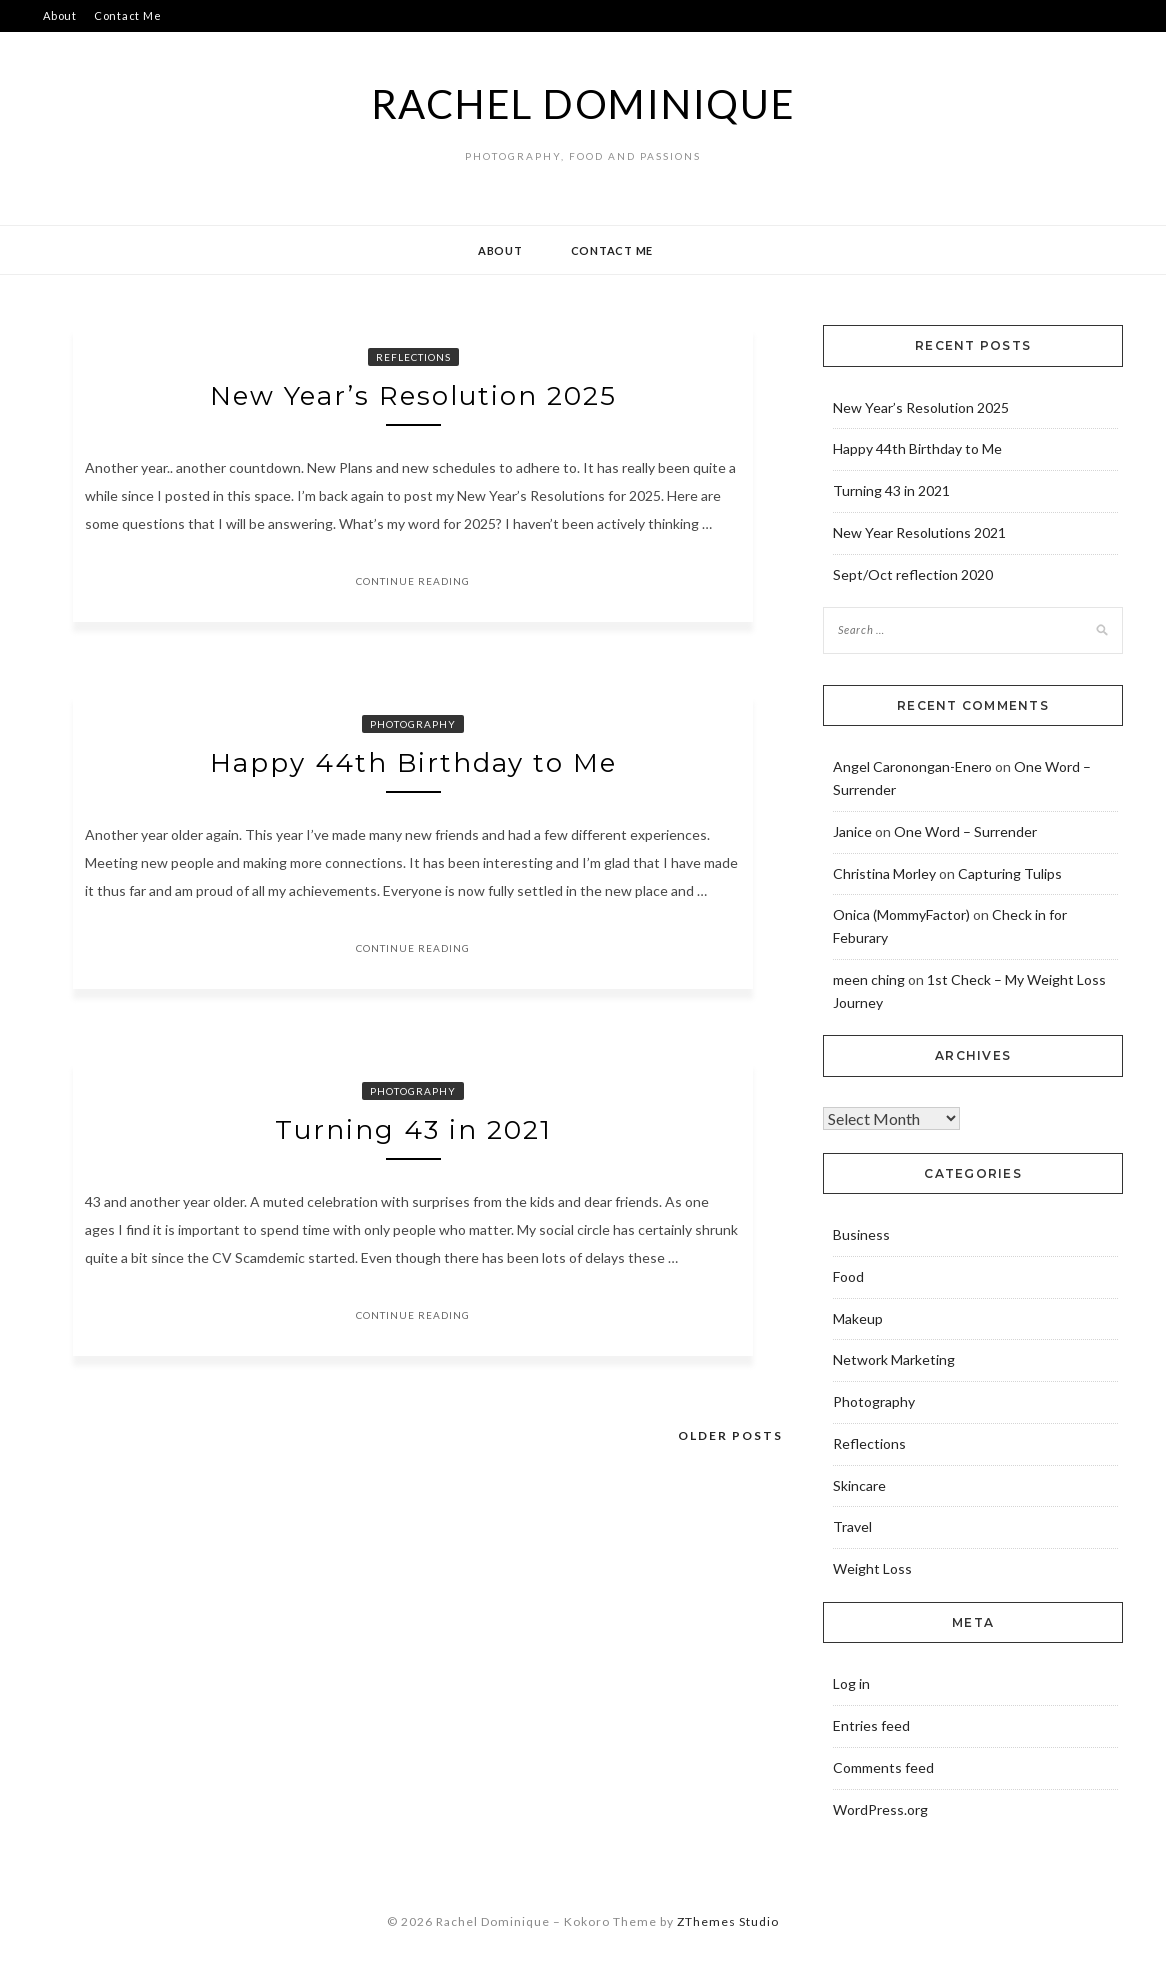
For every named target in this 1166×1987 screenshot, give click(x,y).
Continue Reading (413, 581)
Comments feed (883, 1767)
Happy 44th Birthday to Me (413, 763)
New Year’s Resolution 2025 (413, 396)
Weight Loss (872, 1568)
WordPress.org (880, 1809)
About (60, 15)
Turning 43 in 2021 (413, 1130)
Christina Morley (884, 873)
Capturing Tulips (1010, 873)
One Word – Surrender (965, 831)
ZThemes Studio (728, 1921)
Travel (852, 1526)
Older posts (730, 1435)
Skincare (859, 1485)
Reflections (413, 357)
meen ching (869, 979)
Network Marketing (894, 1359)
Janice (852, 831)
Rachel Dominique (583, 104)
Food (848, 1276)
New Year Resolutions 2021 (919, 532)
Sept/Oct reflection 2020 (913, 574)
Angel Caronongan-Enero (912, 766)
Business (861, 1234)
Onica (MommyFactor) (901, 914)
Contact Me (128, 15)
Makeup (858, 1318)
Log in (851, 1683)
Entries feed (871, 1725)
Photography (413, 724)
